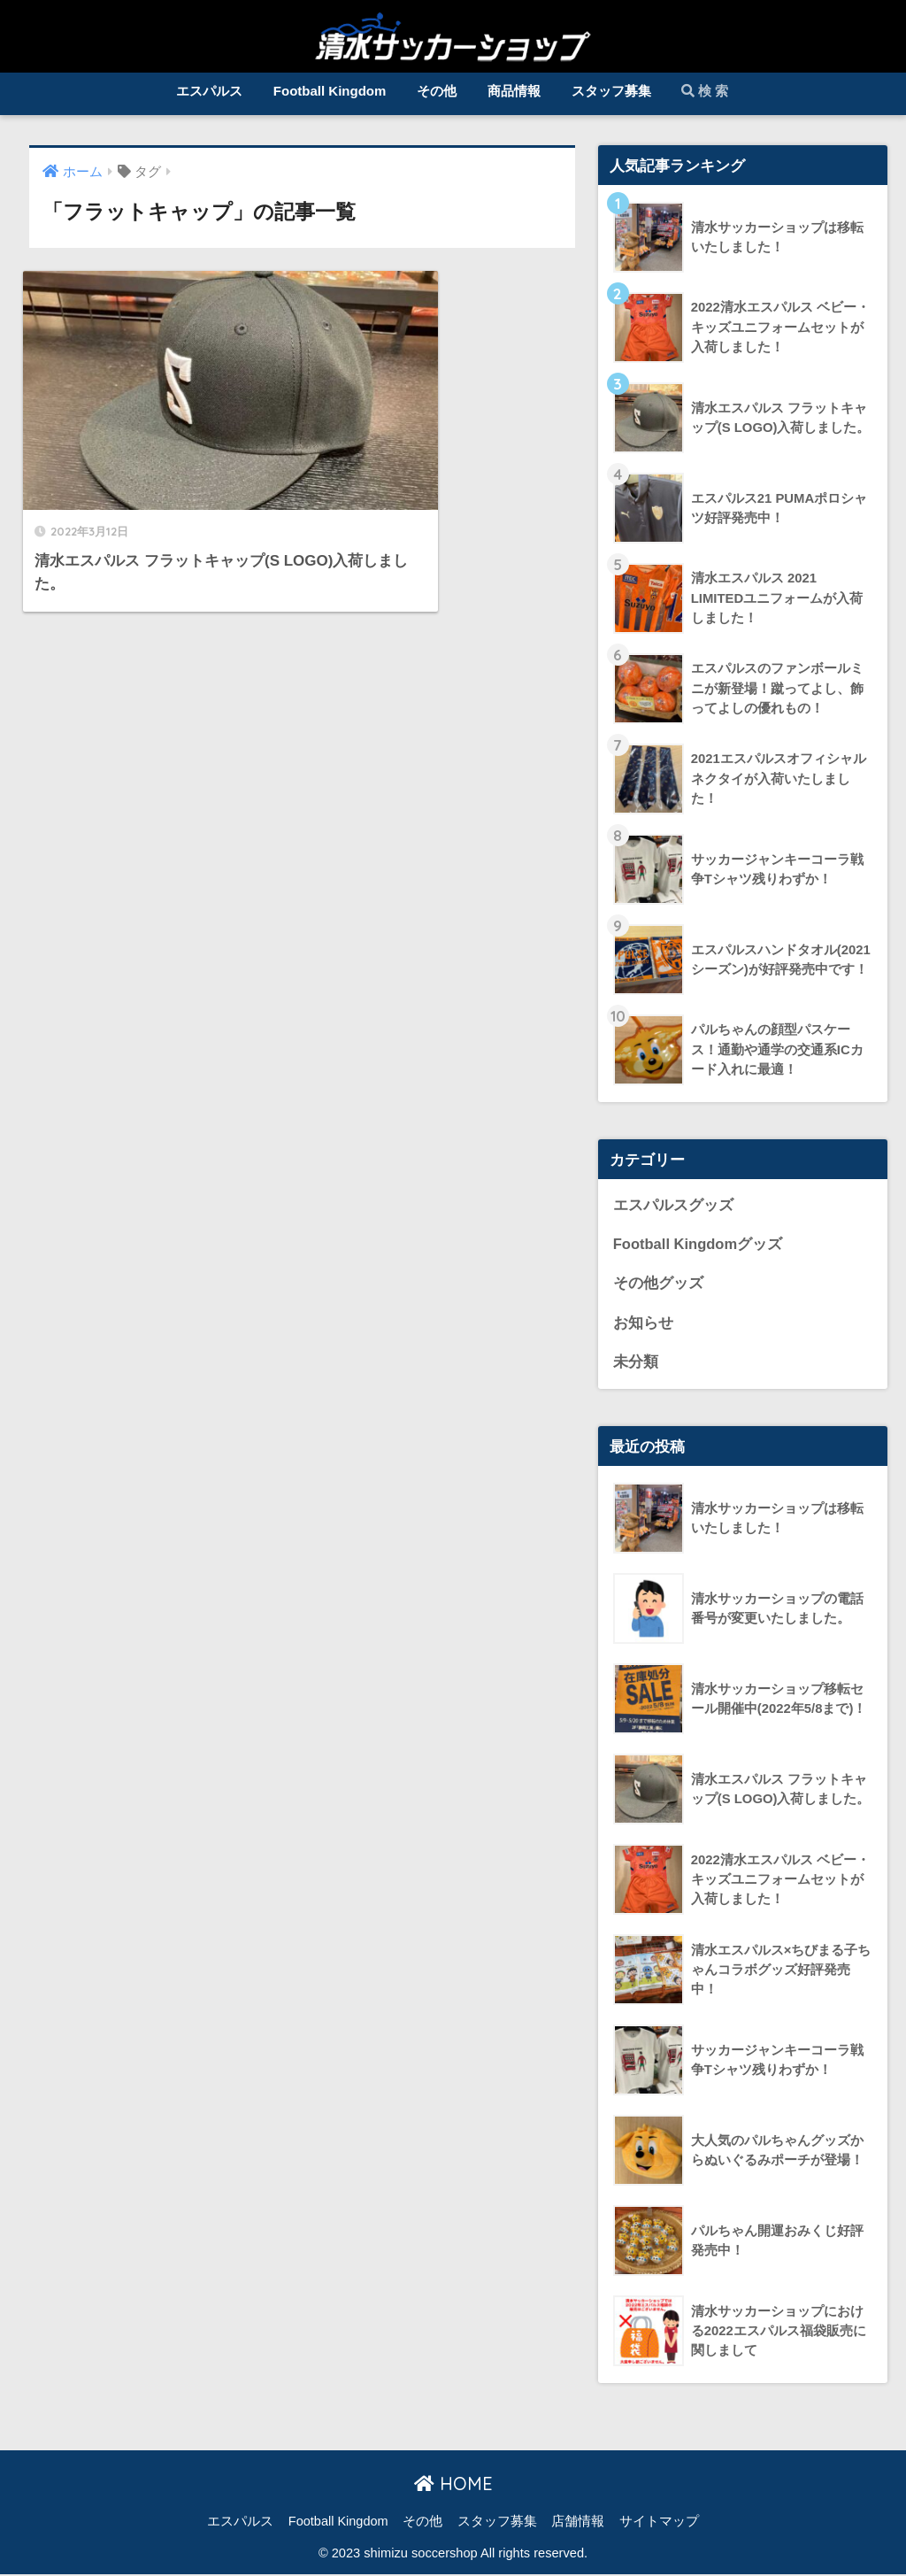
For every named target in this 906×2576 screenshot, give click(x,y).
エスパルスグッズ (673, 1205)
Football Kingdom (329, 90)
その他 (437, 90)
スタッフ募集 (611, 90)
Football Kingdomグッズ (698, 1245)
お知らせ (643, 1323)
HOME (453, 2486)
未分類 (635, 1363)
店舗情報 (577, 2523)
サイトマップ (659, 2523)
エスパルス (209, 90)
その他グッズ (658, 1284)
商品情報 (514, 90)
